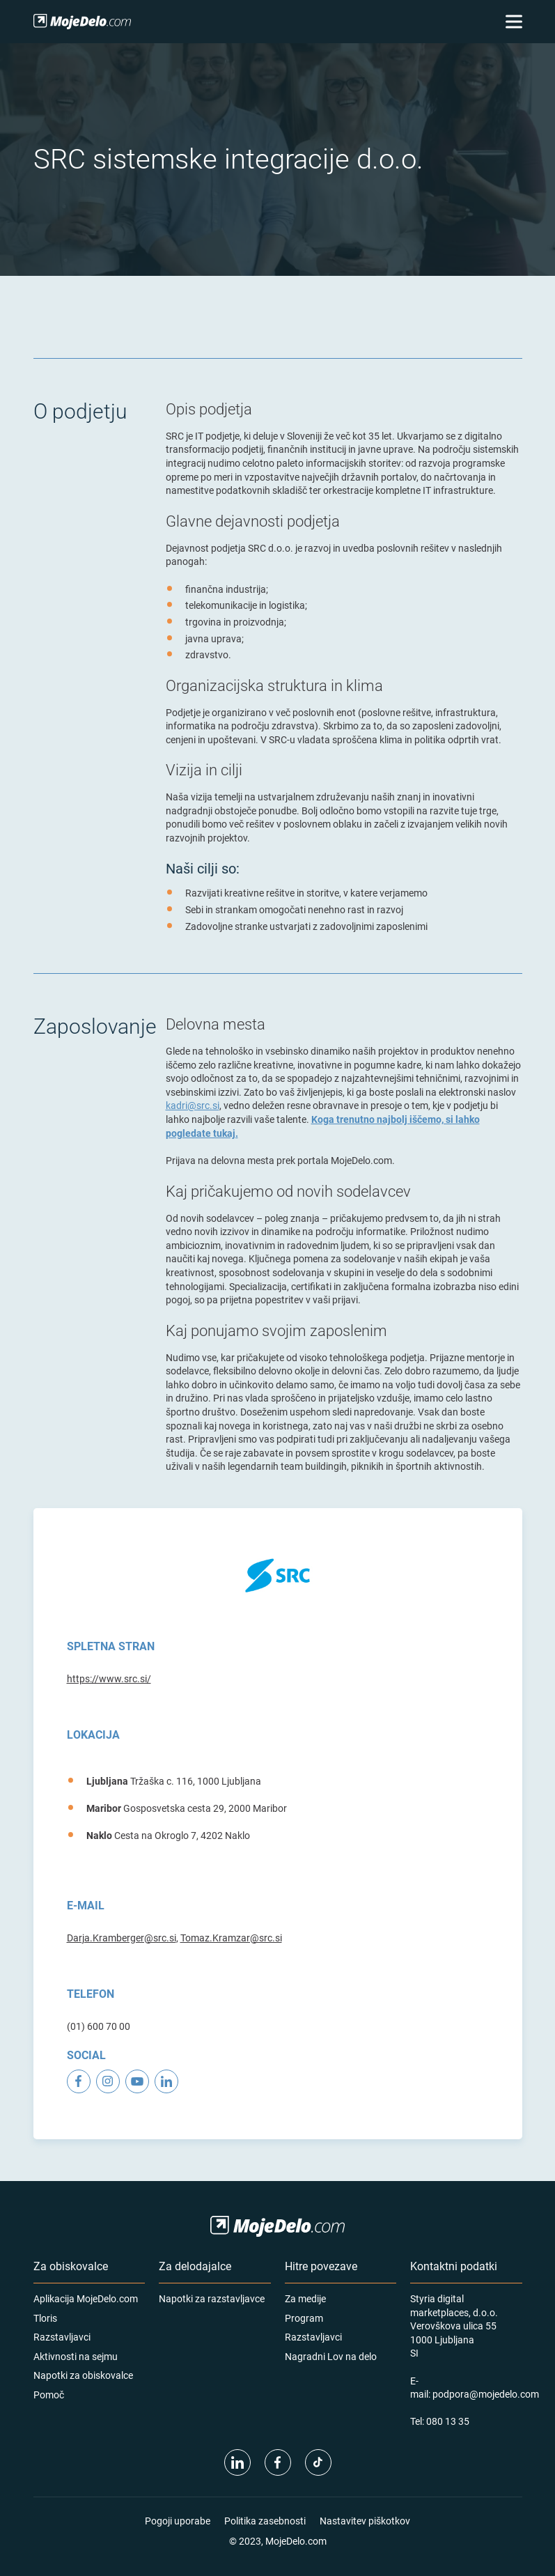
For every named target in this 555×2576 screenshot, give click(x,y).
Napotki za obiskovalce (83, 2375)
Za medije (305, 2298)
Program (304, 2318)
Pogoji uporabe (177, 2520)
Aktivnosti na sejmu (75, 2356)
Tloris (45, 2318)
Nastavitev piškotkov (365, 2520)
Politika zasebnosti (265, 2520)
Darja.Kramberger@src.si (121, 1937)
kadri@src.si (192, 1105)
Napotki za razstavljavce (212, 2298)
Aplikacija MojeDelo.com (85, 2298)
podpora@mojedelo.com (485, 2393)
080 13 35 (447, 2421)
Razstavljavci (62, 2336)
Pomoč (48, 2394)
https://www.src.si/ (109, 1678)
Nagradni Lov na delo (331, 2356)
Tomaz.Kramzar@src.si (231, 1937)
